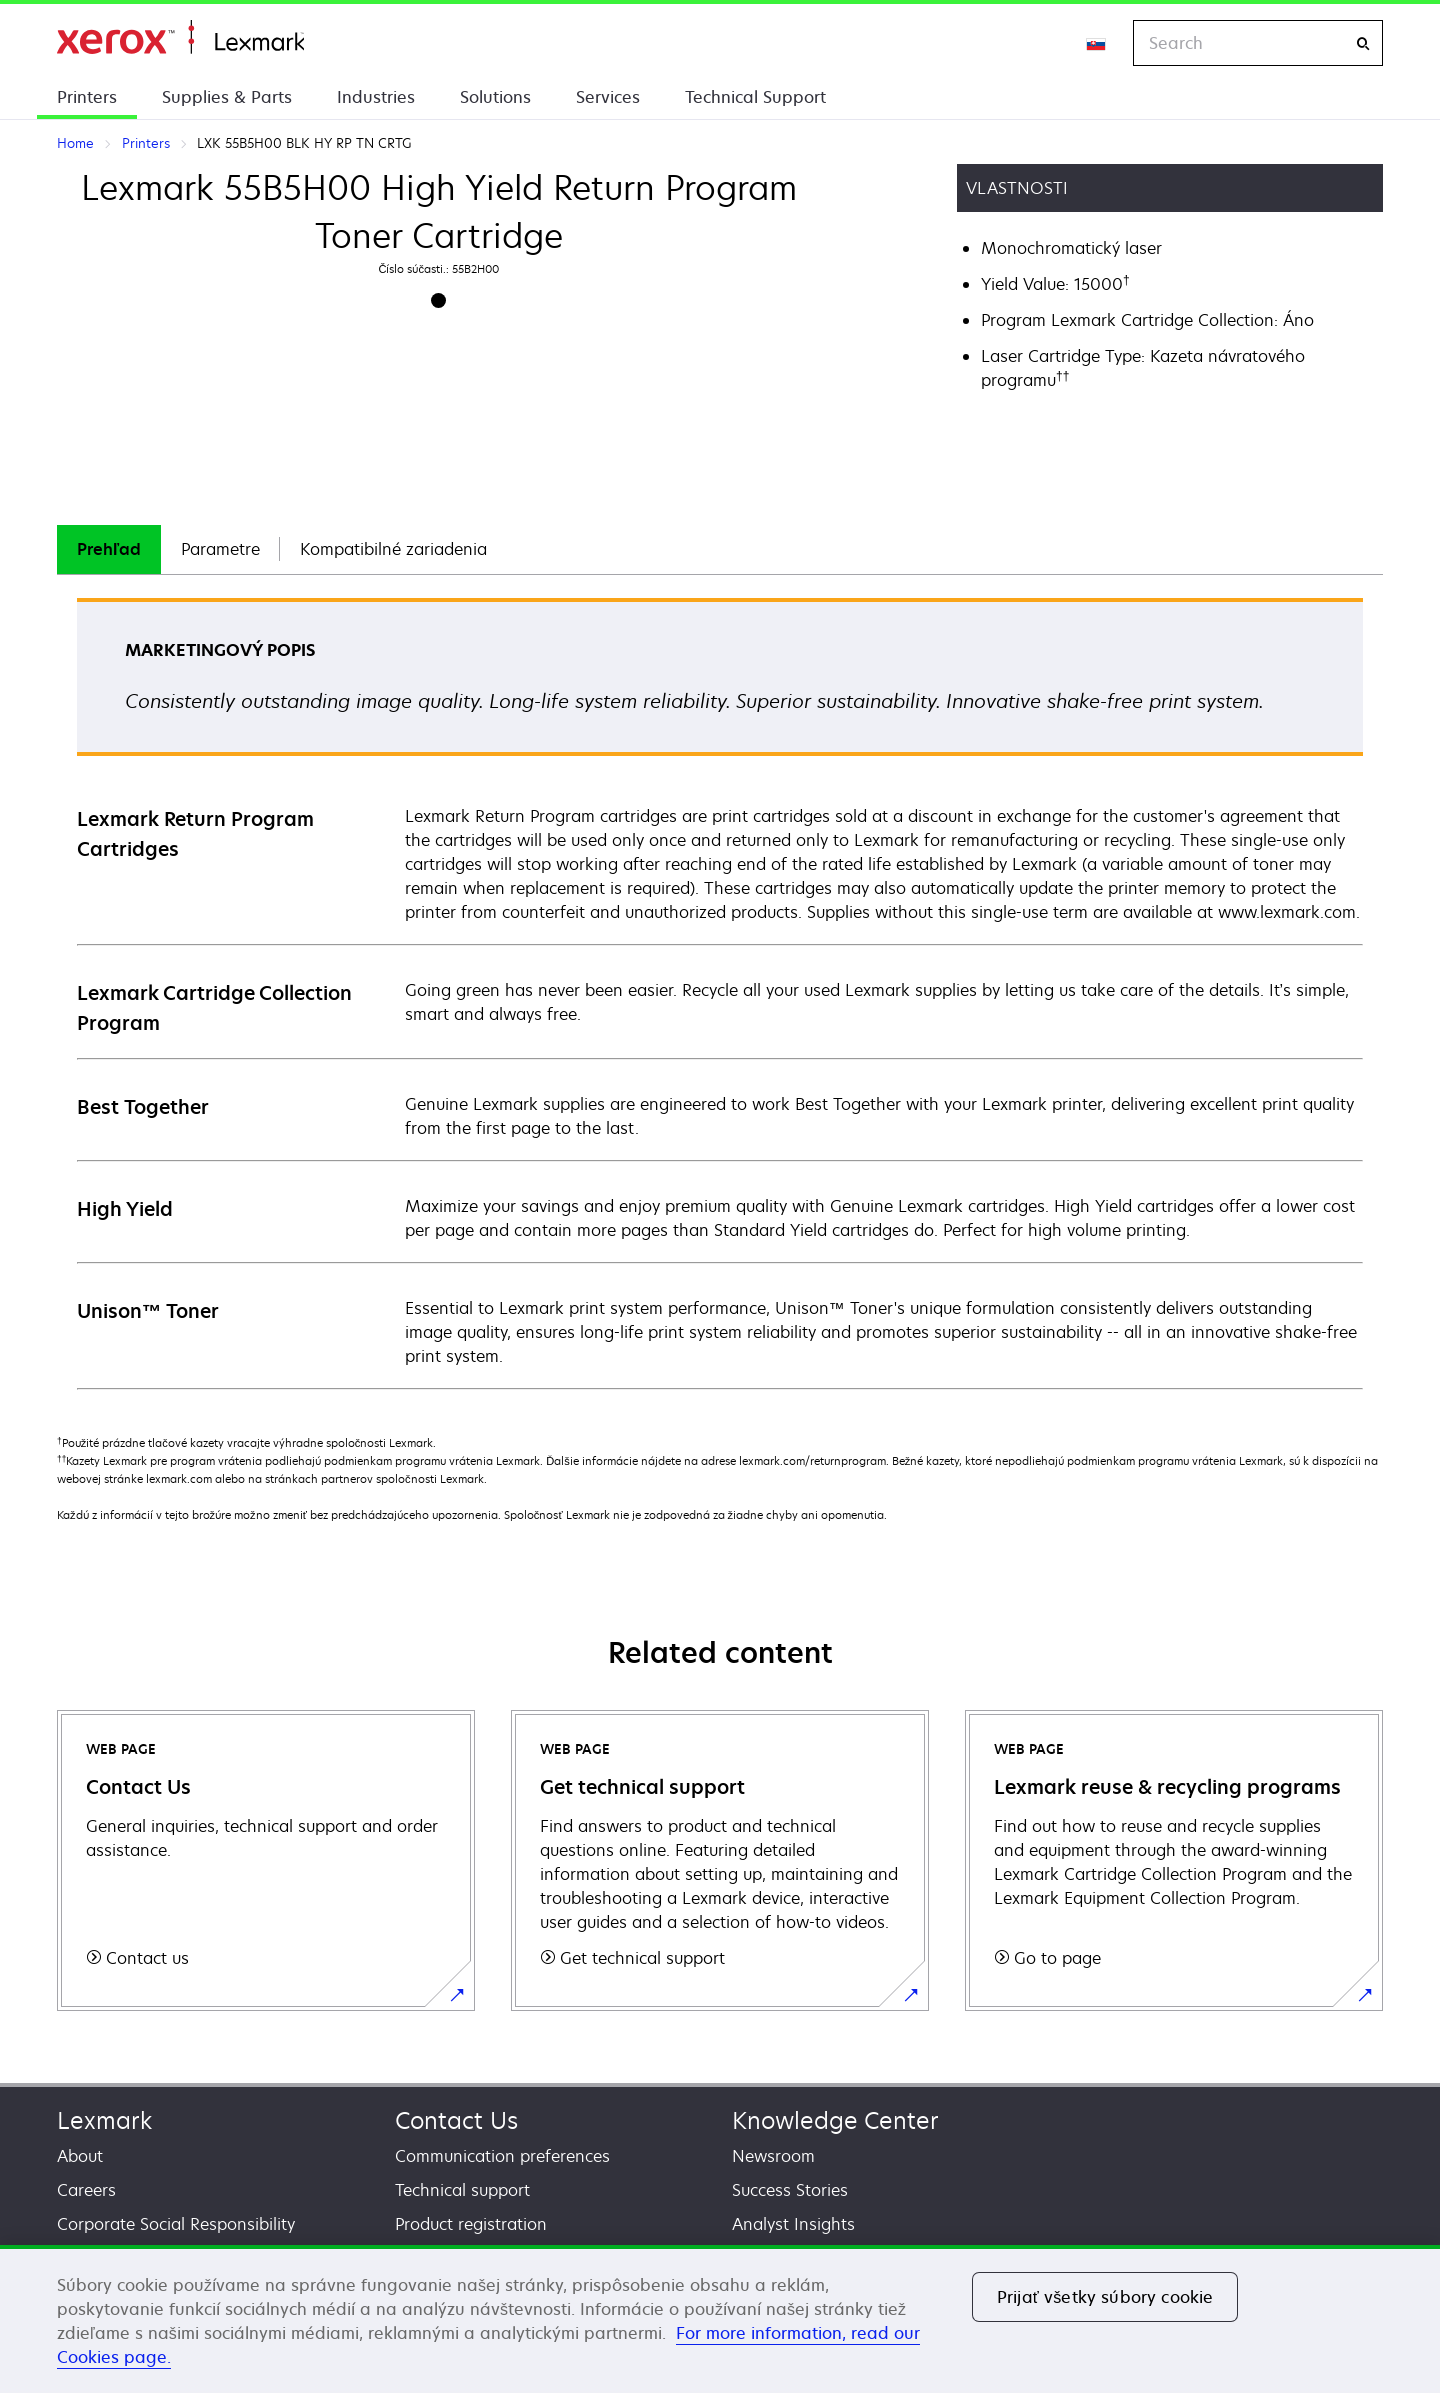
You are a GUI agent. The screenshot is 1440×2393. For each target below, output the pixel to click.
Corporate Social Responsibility (176, 2224)
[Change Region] (1097, 43)
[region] (720, 2319)
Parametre (220, 549)
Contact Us (456, 2120)
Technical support (462, 2190)
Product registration (471, 2224)
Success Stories (790, 2190)
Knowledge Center (835, 2120)
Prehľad (109, 549)
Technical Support (755, 97)
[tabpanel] (720, 992)
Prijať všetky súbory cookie (1105, 2297)
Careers (86, 2190)
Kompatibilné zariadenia (393, 549)
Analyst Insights (793, 2224)
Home (180, 37)
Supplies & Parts (227, 97)
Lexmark (104, 2120)
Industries (376, 97)
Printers (87, 97)
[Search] (1363, 43)
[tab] (109, 549)
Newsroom (773, 2156)
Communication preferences (502, 2156)
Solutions (495, 97)
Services (608, 97)
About (80, 2156)
